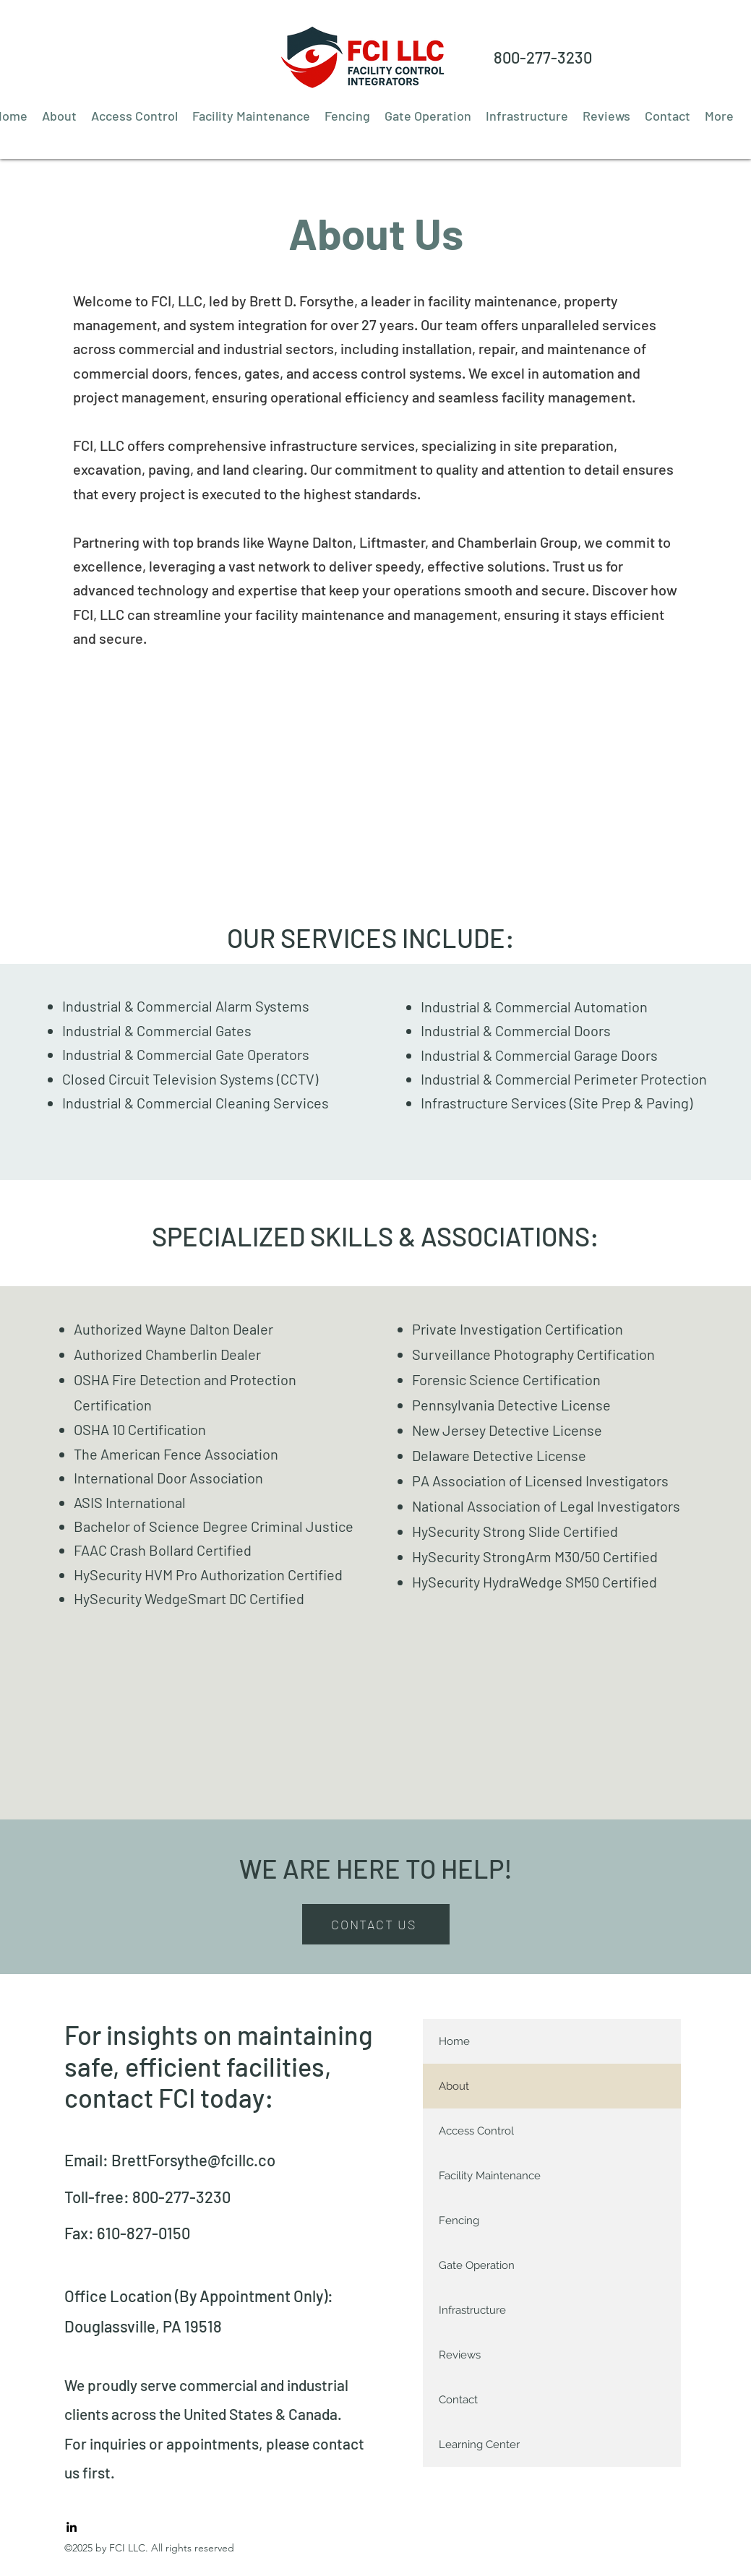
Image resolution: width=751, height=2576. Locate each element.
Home (454, 2041)
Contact (458, 2399)
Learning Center (479, 2444)
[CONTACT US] (376, 1924)
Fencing (459, 2220)
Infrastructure (472, 2310)
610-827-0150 (143, 2232)
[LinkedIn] (71, 2527)
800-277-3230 (543, 57)
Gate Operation (477, 2265)
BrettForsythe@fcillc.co (193, 2159)
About (454, 2086)
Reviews (460, 2354)
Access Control (476, 2130)
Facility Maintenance (490, 2175)
